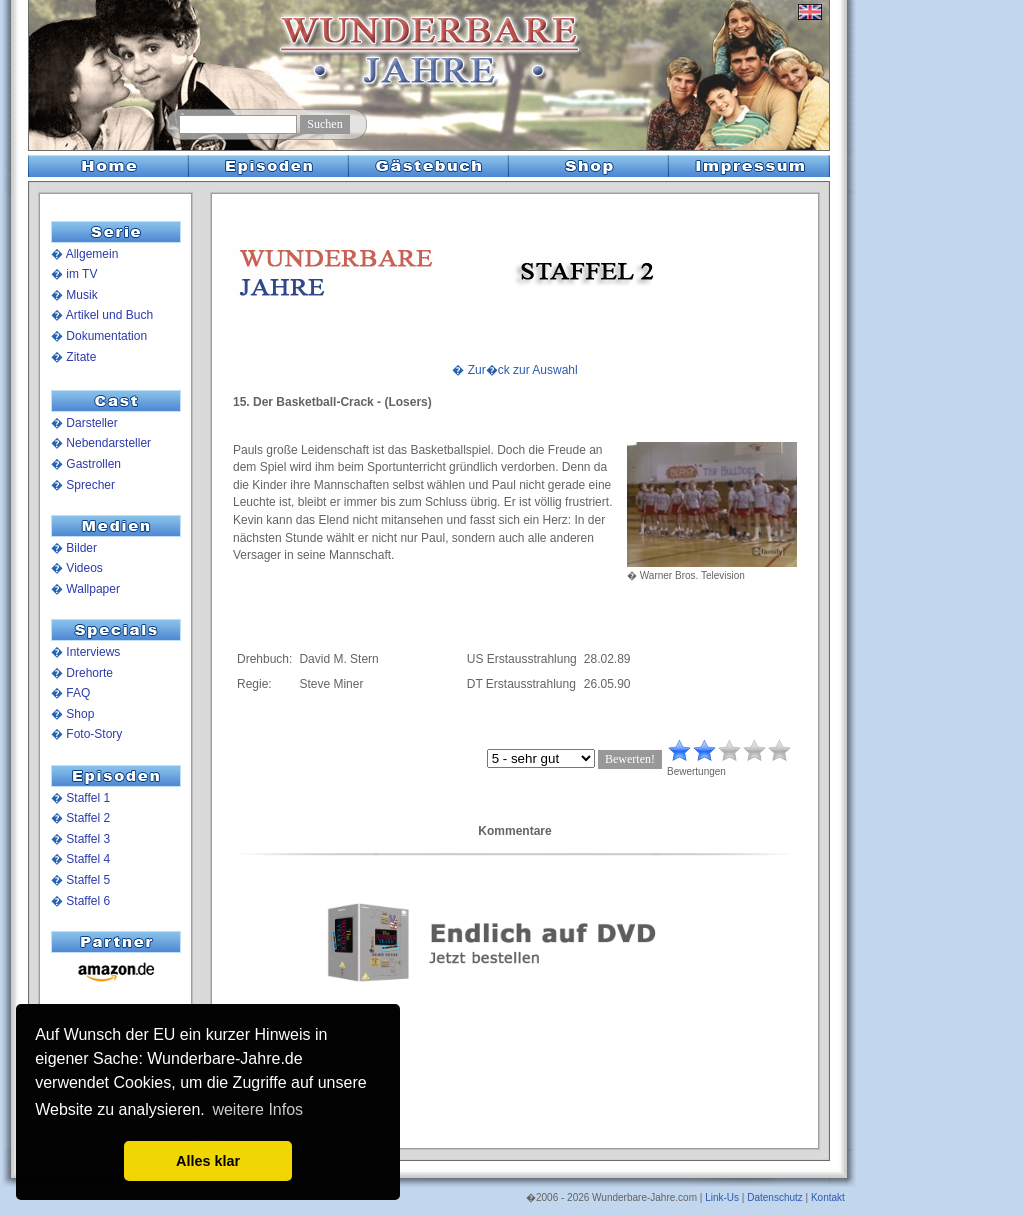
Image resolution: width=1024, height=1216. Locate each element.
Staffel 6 (88, 901)
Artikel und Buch (109, 315)
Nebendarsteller (108, 443)
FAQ (78, 693)
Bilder (81, 548)
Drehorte (89, 673)
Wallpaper (93, 589)
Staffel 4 (88, 859)
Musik (81, 295)
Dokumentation (106, 336)
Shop (80, 714)
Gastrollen (93, 464)
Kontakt (828, 1197)
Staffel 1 (88, 798)
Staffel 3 (88, 839)
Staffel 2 (88, 818)
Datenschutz (775, 1197)
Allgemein (92, 254)
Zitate (81, 357)
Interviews (93, 652)
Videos (84, 568)
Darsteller (91, 423)
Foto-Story (94, 734)
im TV (81, 274)
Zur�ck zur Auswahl (523, 370)
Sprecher (90, 485)
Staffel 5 (88, 880)
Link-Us (722, 1197)
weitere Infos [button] (257, 1109)
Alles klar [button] (208, 1161)
